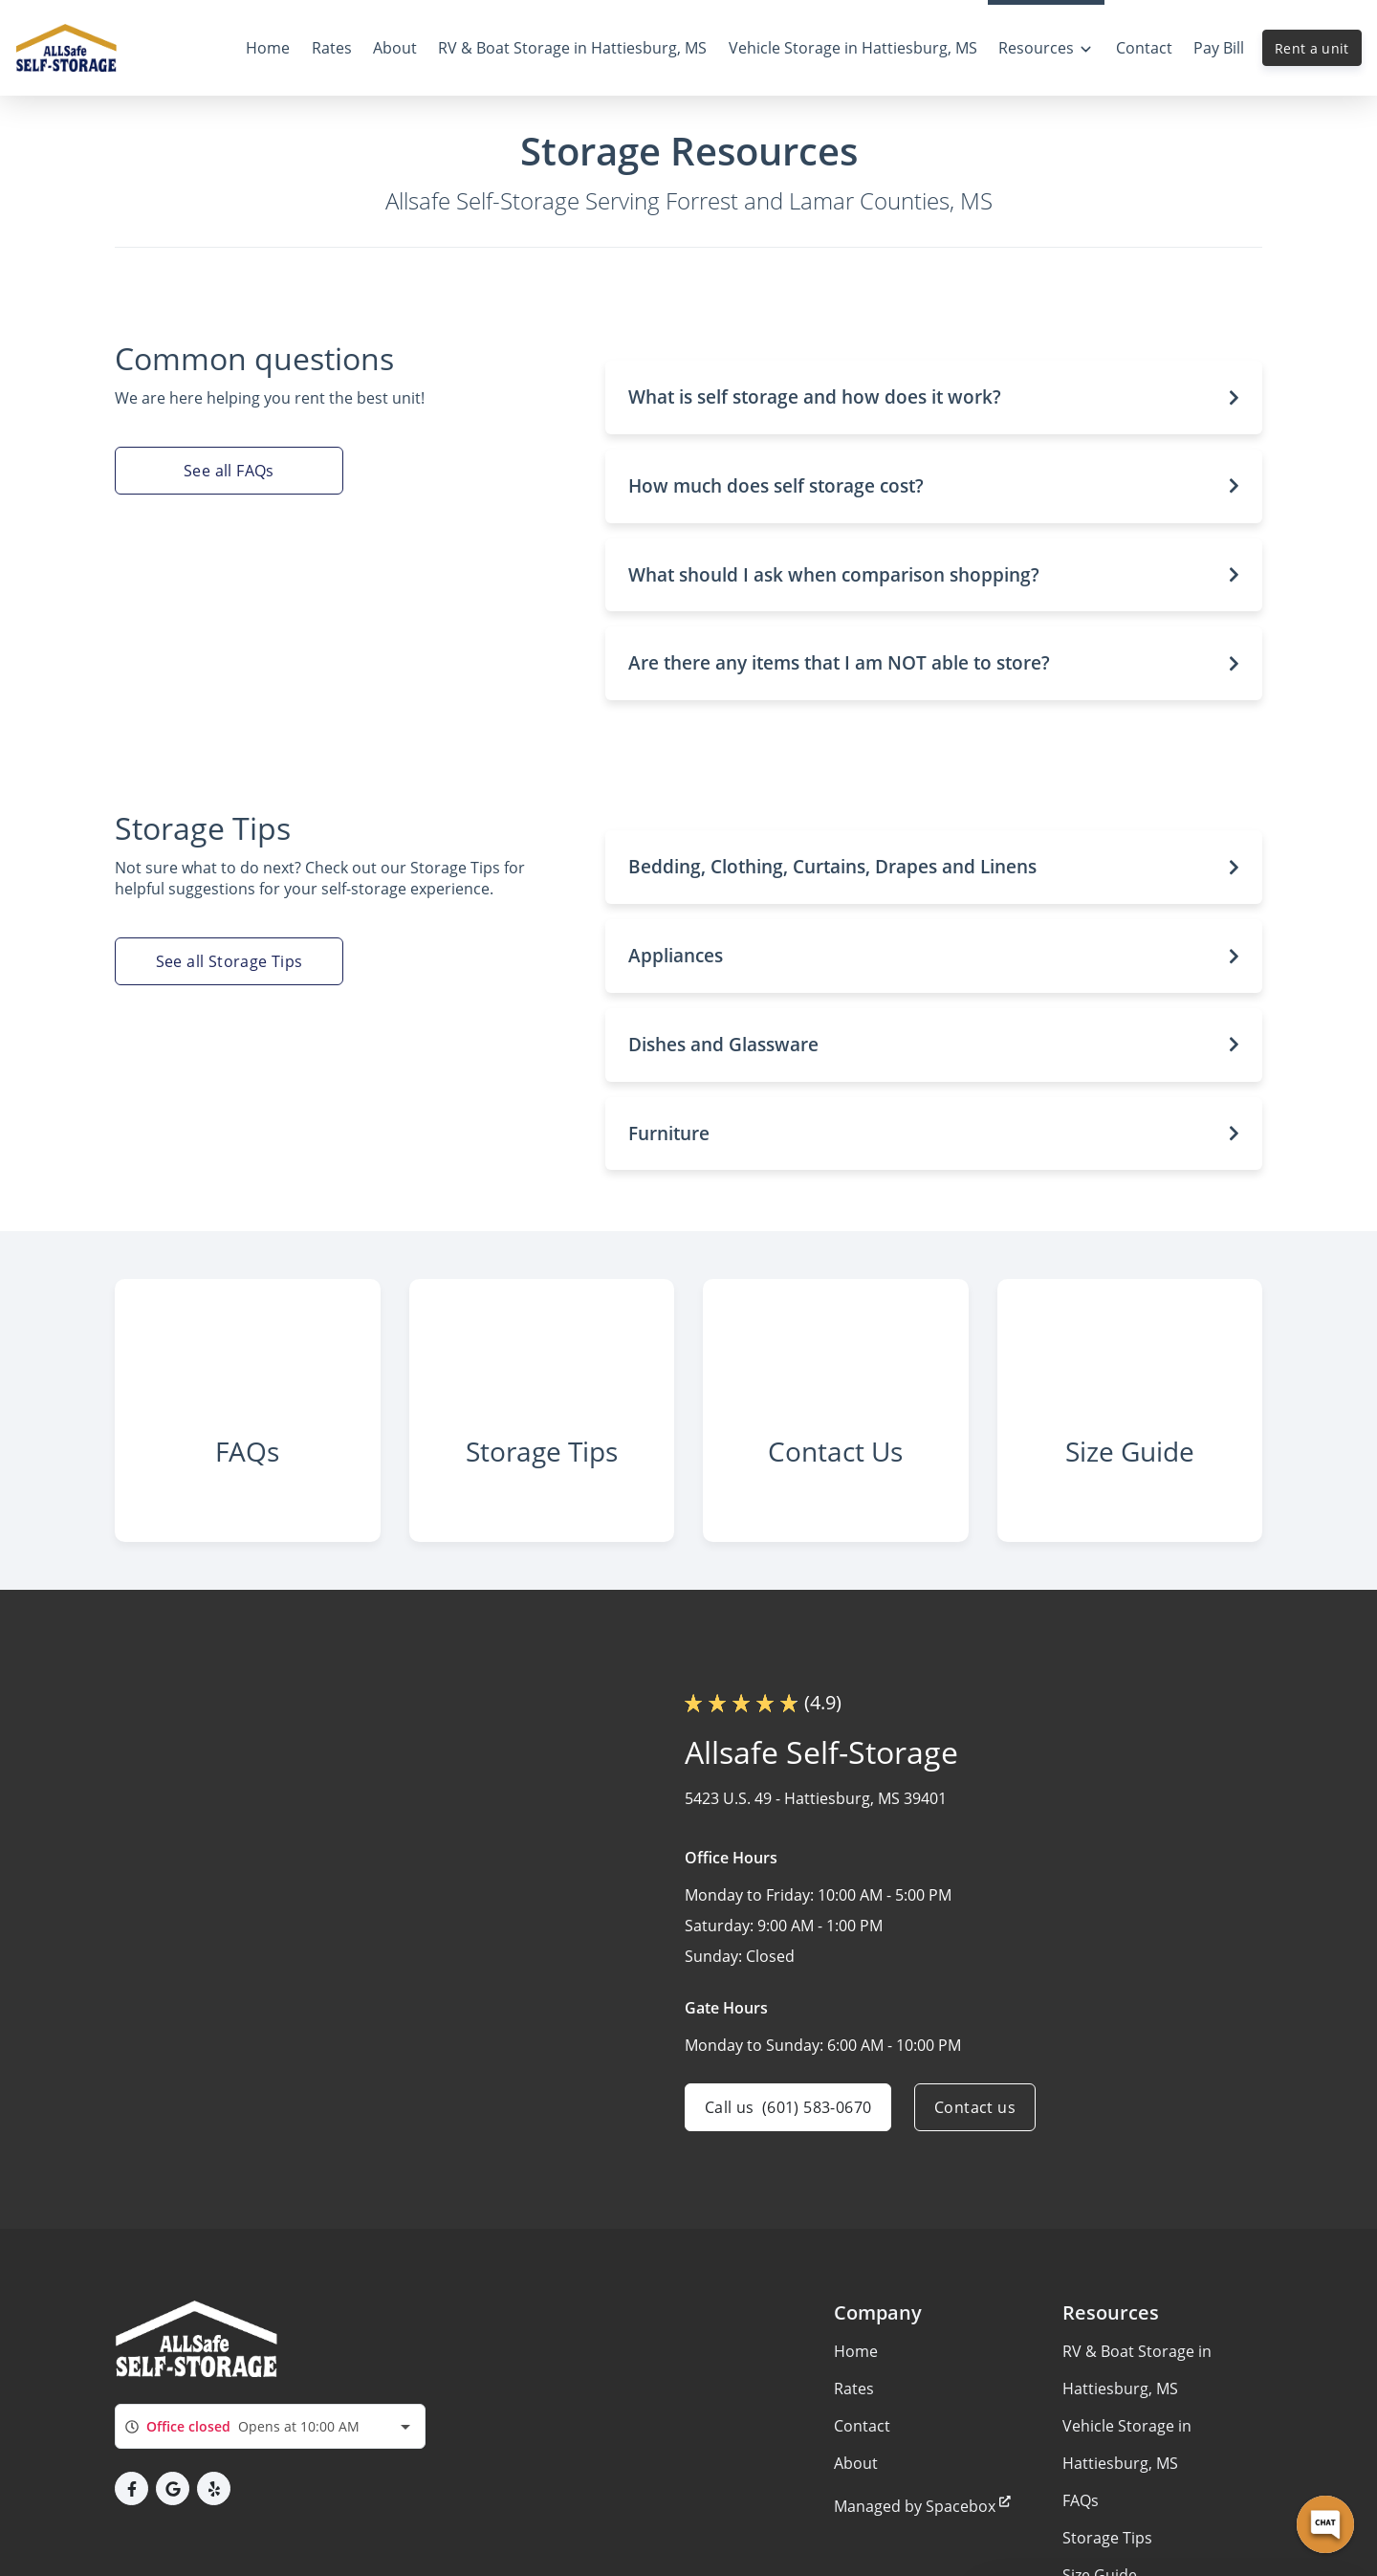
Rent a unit (1312, 48)
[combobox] (270, 2426)
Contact (862, 2425)
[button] (934, 397)
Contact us (975, 2107)
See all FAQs (229, 470)
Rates (854, 2388)
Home (856, 2351)
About (856, 2463)
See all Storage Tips (229, 961)
